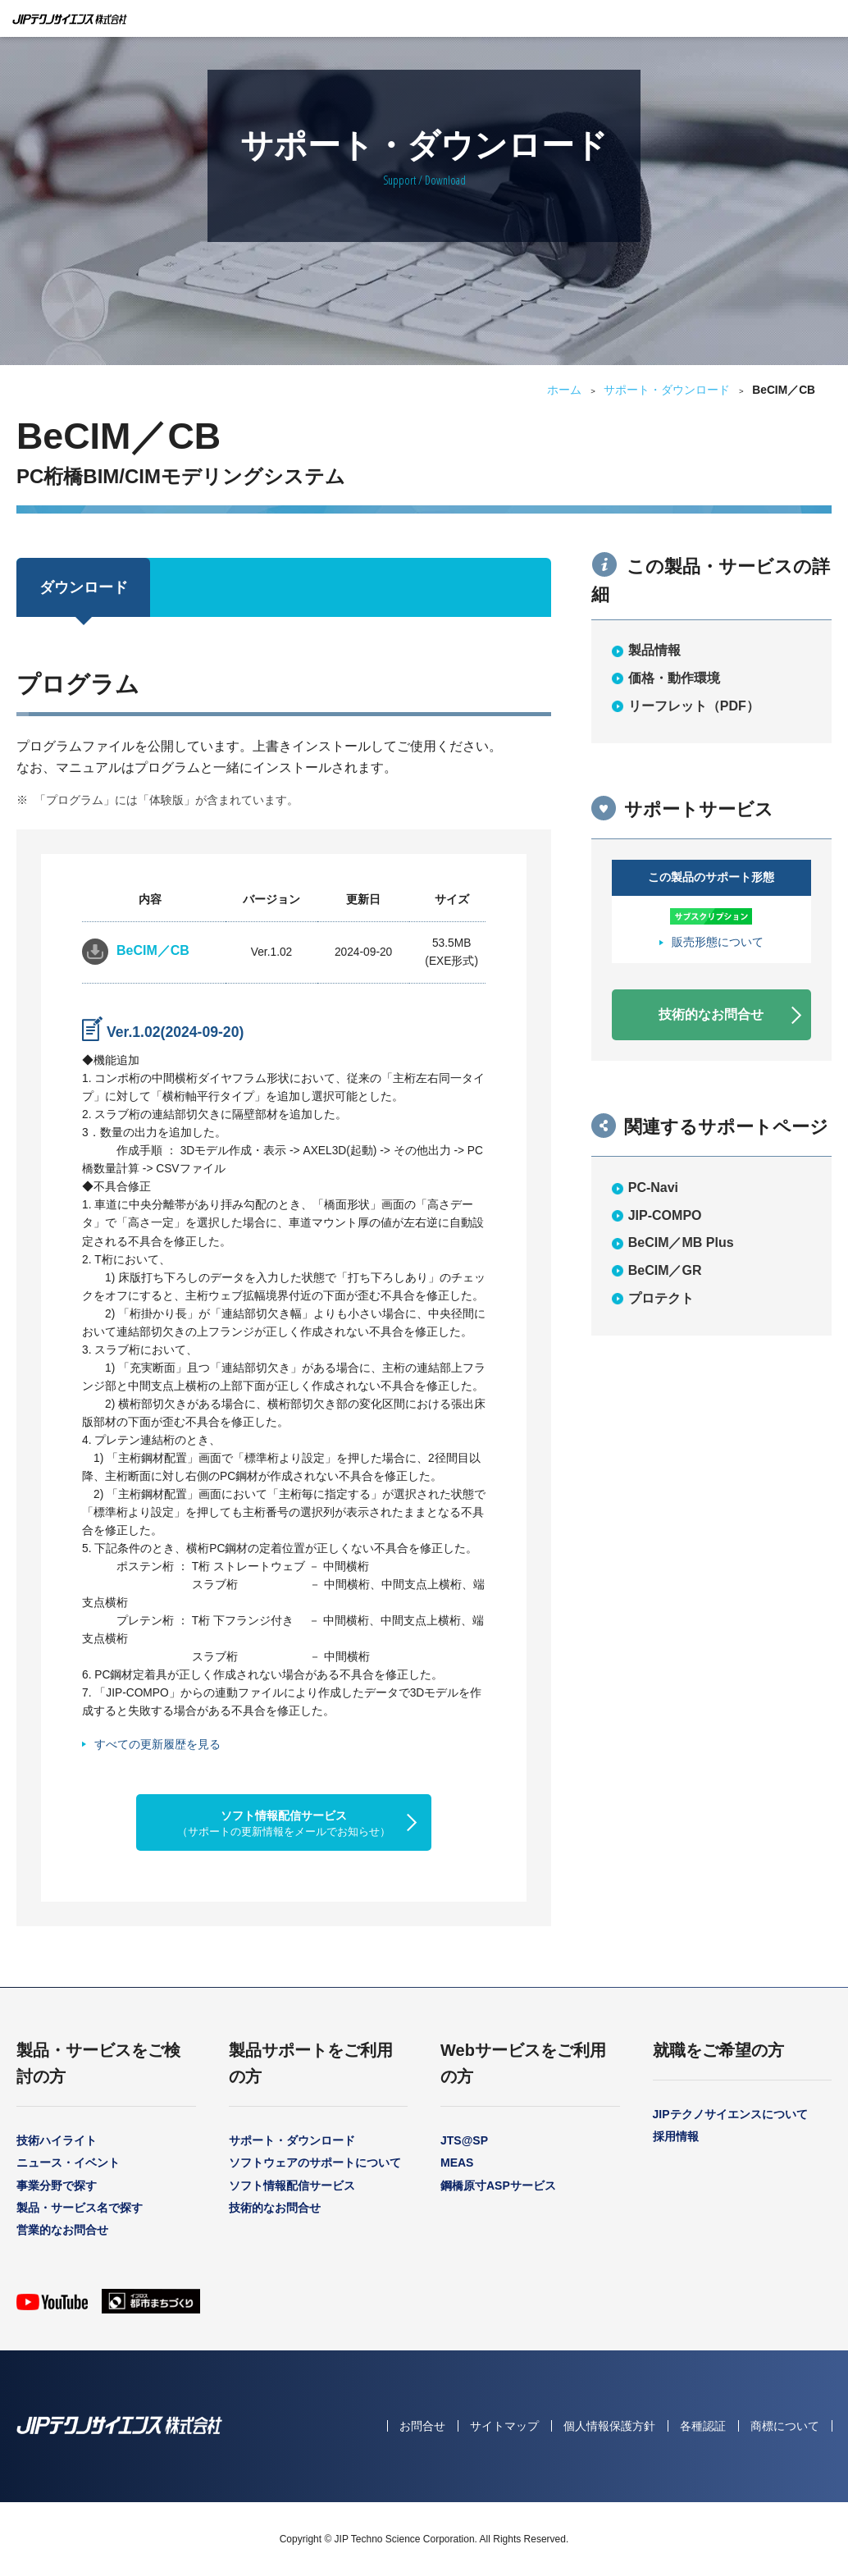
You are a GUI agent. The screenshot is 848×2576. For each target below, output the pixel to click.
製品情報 (654, 650)
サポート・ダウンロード (667, 390)
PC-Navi (653, 1187)
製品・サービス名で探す (79, 2207)
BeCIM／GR (665, 1270)
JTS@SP (464, 2140)
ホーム (564, 390)
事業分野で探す (56, 2185)
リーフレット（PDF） (693, 706)
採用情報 (676, 2136)
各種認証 (703, 2425)
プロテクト (661, 1298)
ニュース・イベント (68, 2162)
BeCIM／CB (152, 950)
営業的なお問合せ (62, 2229)
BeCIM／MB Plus (681, 1242)
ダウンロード (83, 587)
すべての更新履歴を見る (157, 1744)
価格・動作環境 (674, 678)
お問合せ (422, 2425)
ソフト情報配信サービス (283, 1823)
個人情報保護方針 (609, 2425)
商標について (784, 2425)
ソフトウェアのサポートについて (315, 2162)
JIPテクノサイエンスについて (730, 2114)
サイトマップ (504, 2425)
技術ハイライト (56, 2140)
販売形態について (718, 942)
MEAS (456, 2162)
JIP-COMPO (665, 1215)
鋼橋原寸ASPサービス (498, 2185)
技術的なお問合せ (711, 1014)
